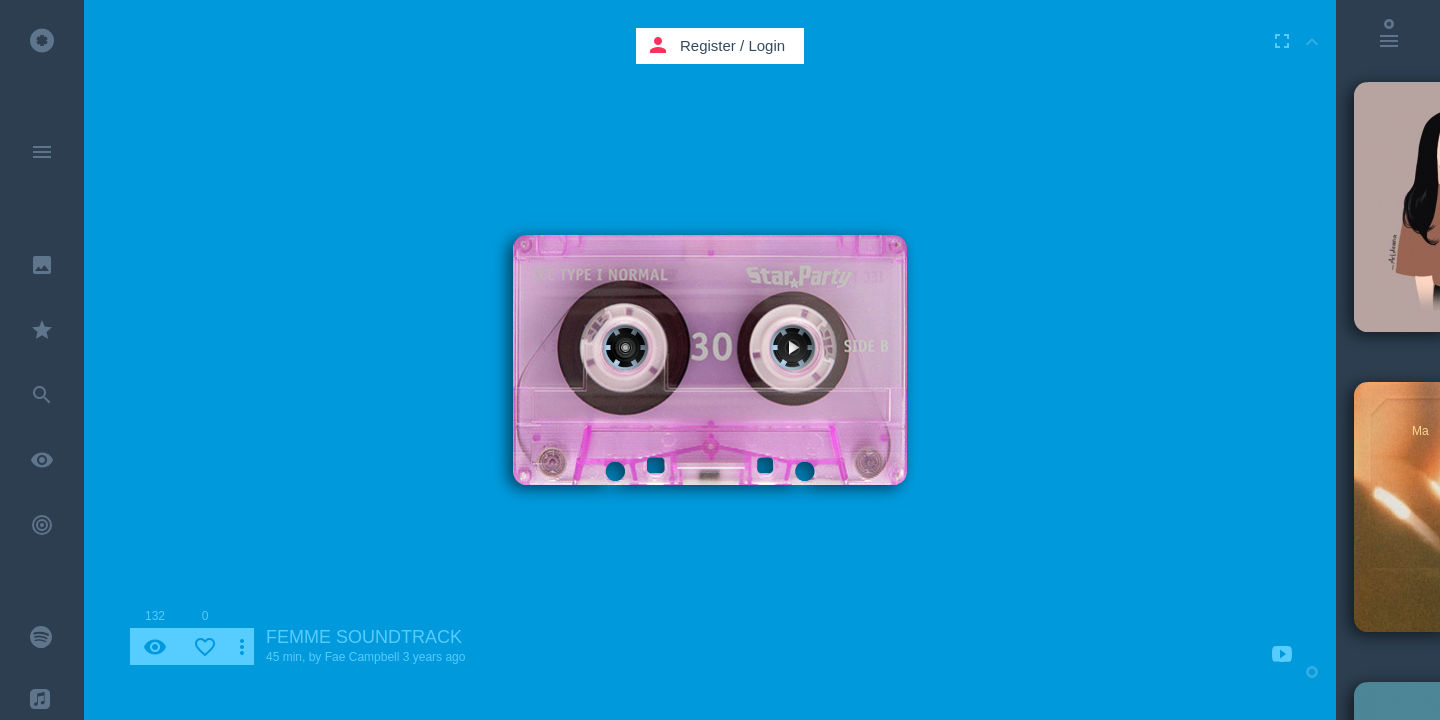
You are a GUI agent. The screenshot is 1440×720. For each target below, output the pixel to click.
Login (766, 45)
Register (708, 45)
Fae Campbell (362, 657)
